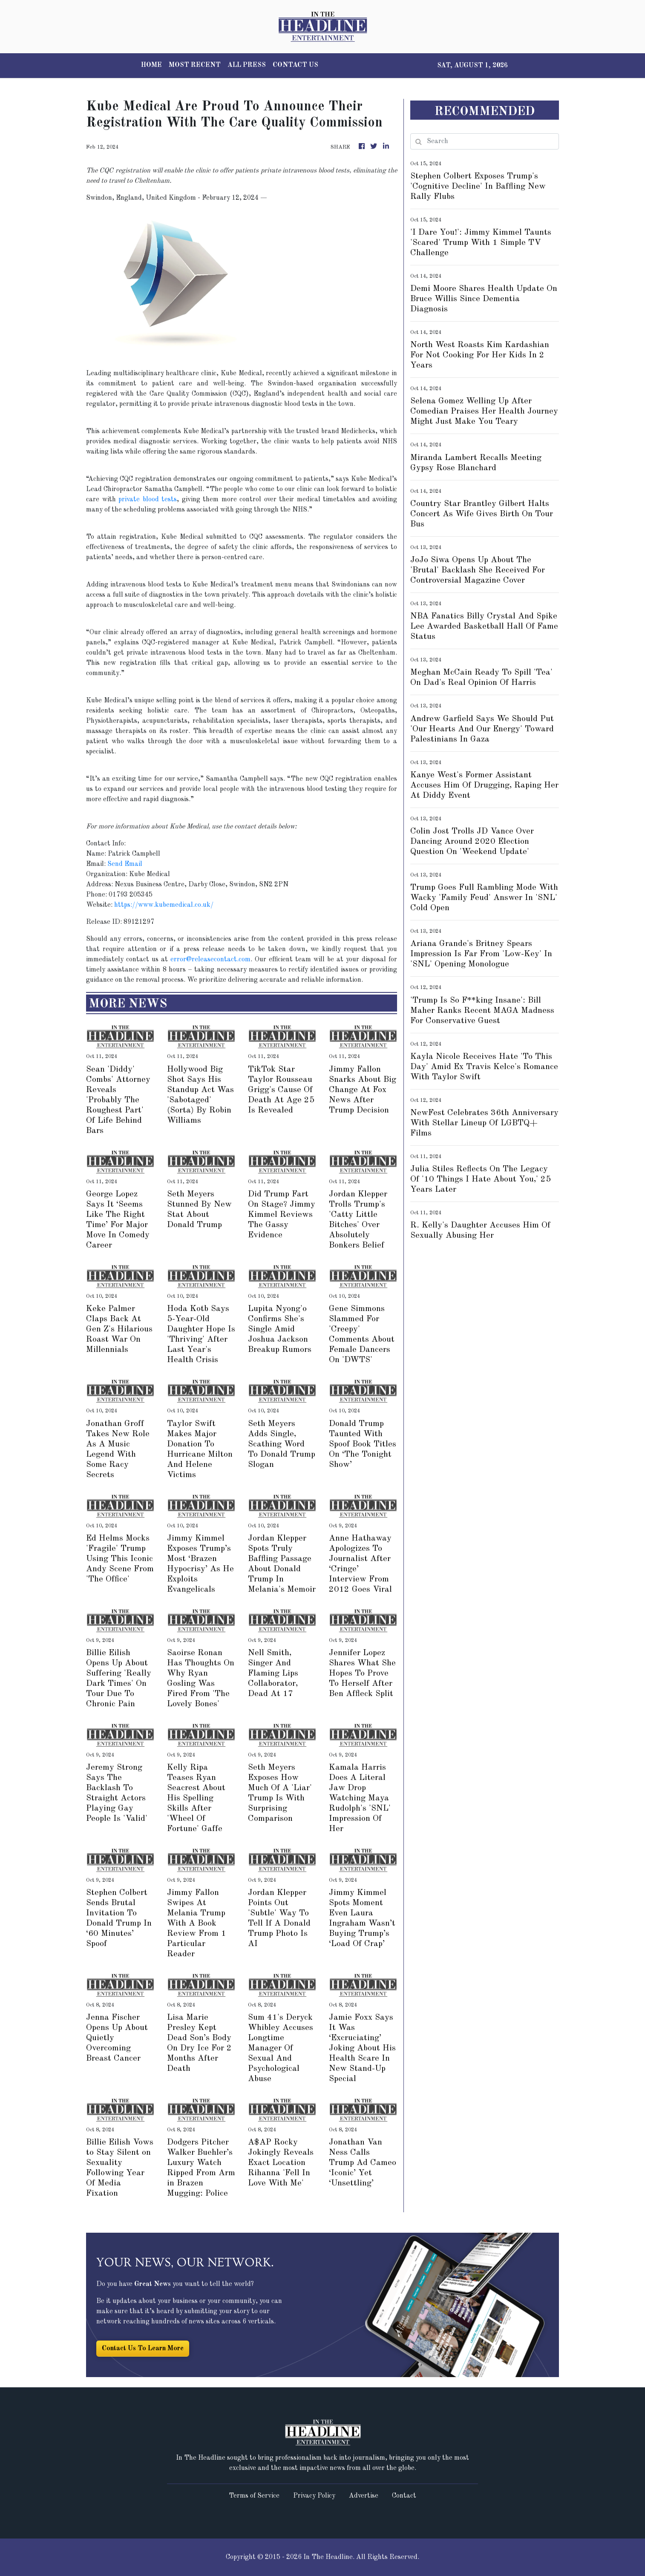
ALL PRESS (246, 65)
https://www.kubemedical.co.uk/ (163, 905)
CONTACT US (295, 65)
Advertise (363, 2496)
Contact (404, 2496)
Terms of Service (254, 2496)
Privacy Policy (314, 2496)
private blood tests (147, 499)
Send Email (124, 864)
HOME (151, 65)
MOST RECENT (195, 65)
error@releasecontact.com (210, 959)
